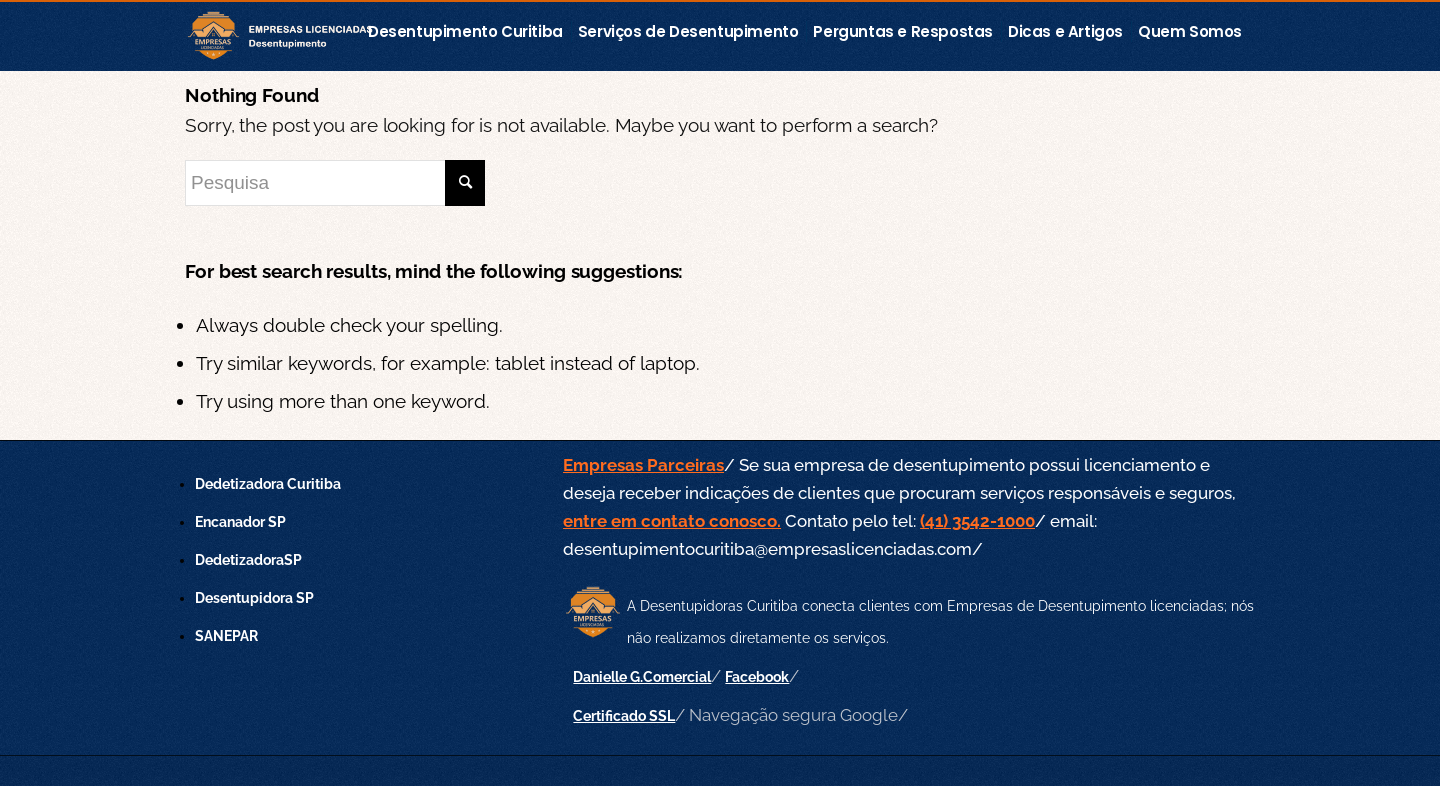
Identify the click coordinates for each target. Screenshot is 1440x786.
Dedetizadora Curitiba (268, 484)
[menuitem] (471, 27)
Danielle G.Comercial (642, 677)
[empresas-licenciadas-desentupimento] (288, 37)
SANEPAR (226, 636)
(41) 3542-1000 (977, 521)
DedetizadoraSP (248, 560)
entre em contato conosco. (672, 521)
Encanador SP (240, 522)
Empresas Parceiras (643, 465)
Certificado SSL (624, 716)
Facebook (757, 677)
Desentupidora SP (254, 598)
